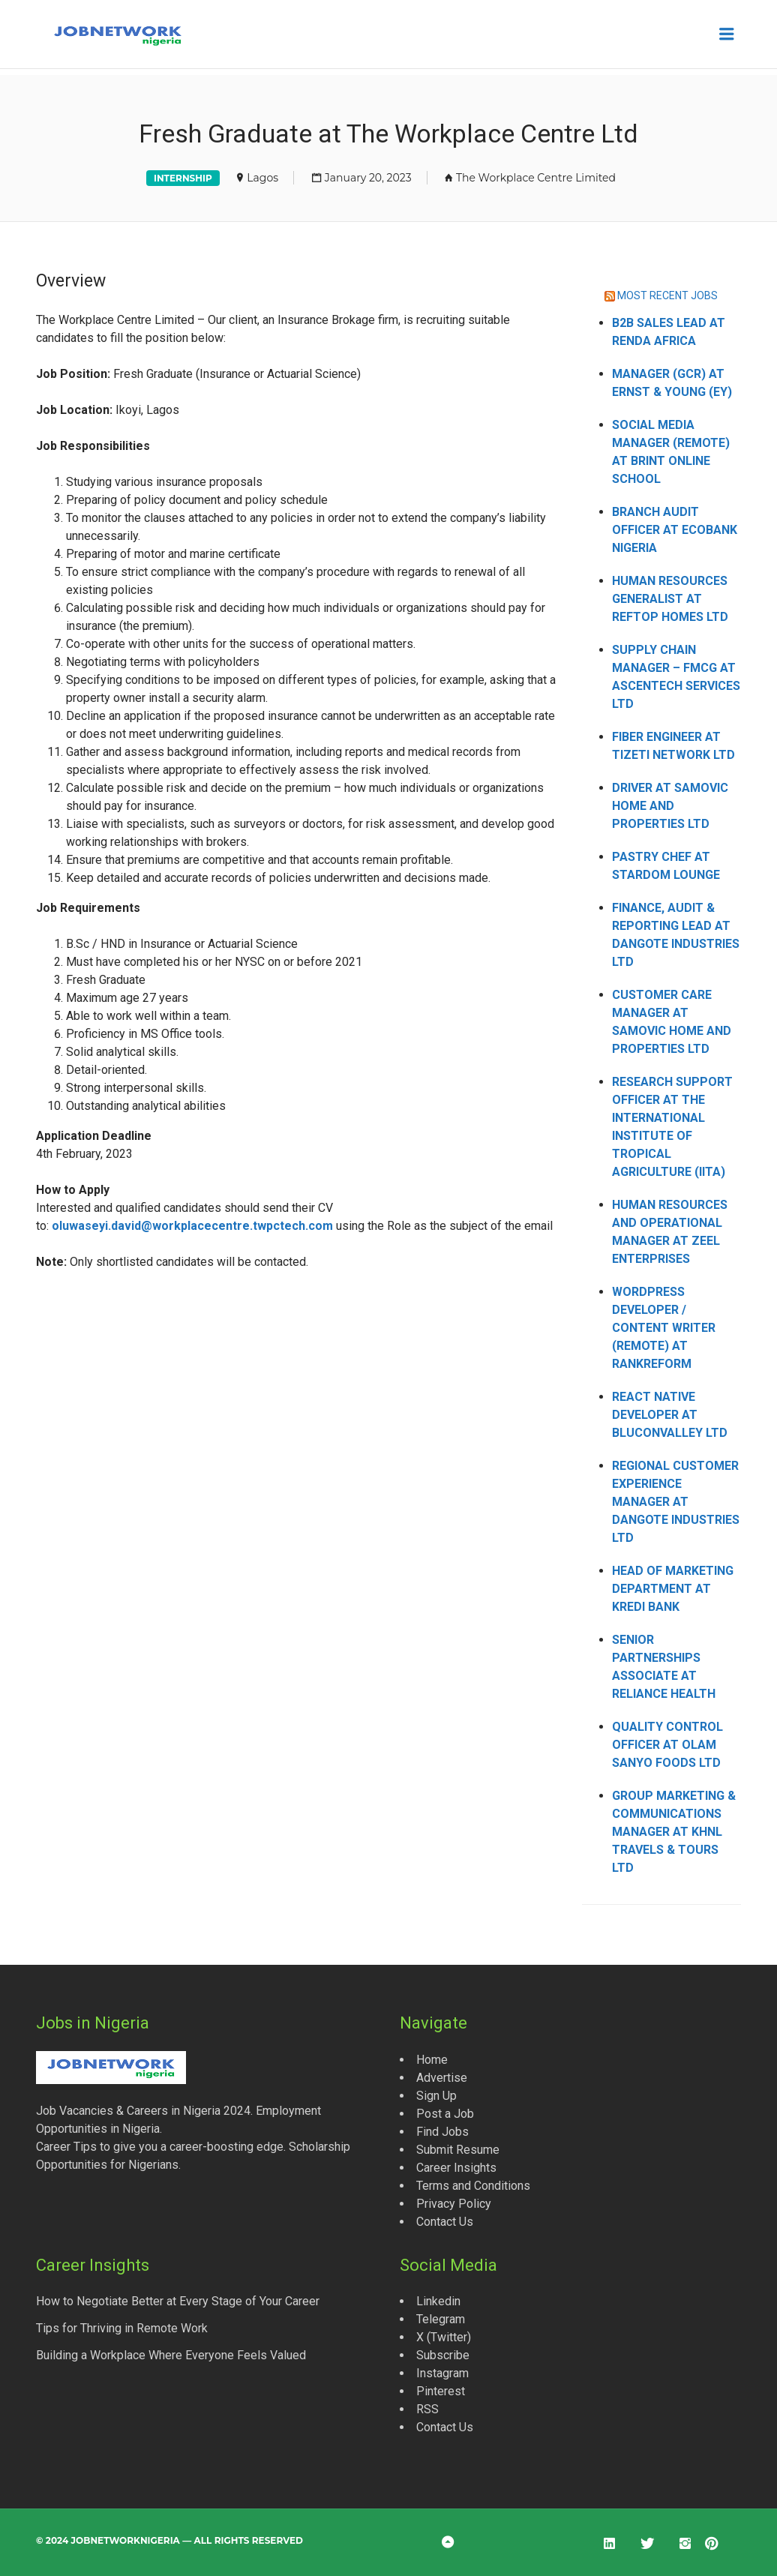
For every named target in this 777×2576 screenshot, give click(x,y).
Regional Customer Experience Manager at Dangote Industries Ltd (676, 1502)
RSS (427, 2409)
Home (432, 2060)
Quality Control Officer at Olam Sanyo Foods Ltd (667, 1745)
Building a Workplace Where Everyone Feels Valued (171, 2355)
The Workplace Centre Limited (536, 177)
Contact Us (444, 2222)
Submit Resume (458, 2150)
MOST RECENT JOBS (667, 295)
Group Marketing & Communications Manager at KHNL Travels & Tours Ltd (674, 1832)
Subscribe (443, 2355)
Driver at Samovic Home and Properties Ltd (670, 806)
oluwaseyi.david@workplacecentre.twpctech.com (192, 1226)
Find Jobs (442, 2132)
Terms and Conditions (473, 2186)
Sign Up (436, 2096)
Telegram (440, 2319)
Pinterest (440, 2391)
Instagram (442, 2373)
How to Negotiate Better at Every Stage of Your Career (178, 2301)
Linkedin (438, 2301)
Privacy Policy (453, 2204)
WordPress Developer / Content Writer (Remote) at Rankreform (664, 1328)
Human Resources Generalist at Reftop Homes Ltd (670, 599)
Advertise (441, 2078)
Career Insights (456, 2168)
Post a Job (445, 2114)
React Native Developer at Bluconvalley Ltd (670, 1415)
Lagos (262, 177)
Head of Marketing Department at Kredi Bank (673, 1589)
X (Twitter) (443, 2337)
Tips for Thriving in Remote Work (122, 2328)
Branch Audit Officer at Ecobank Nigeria (674, 530)
